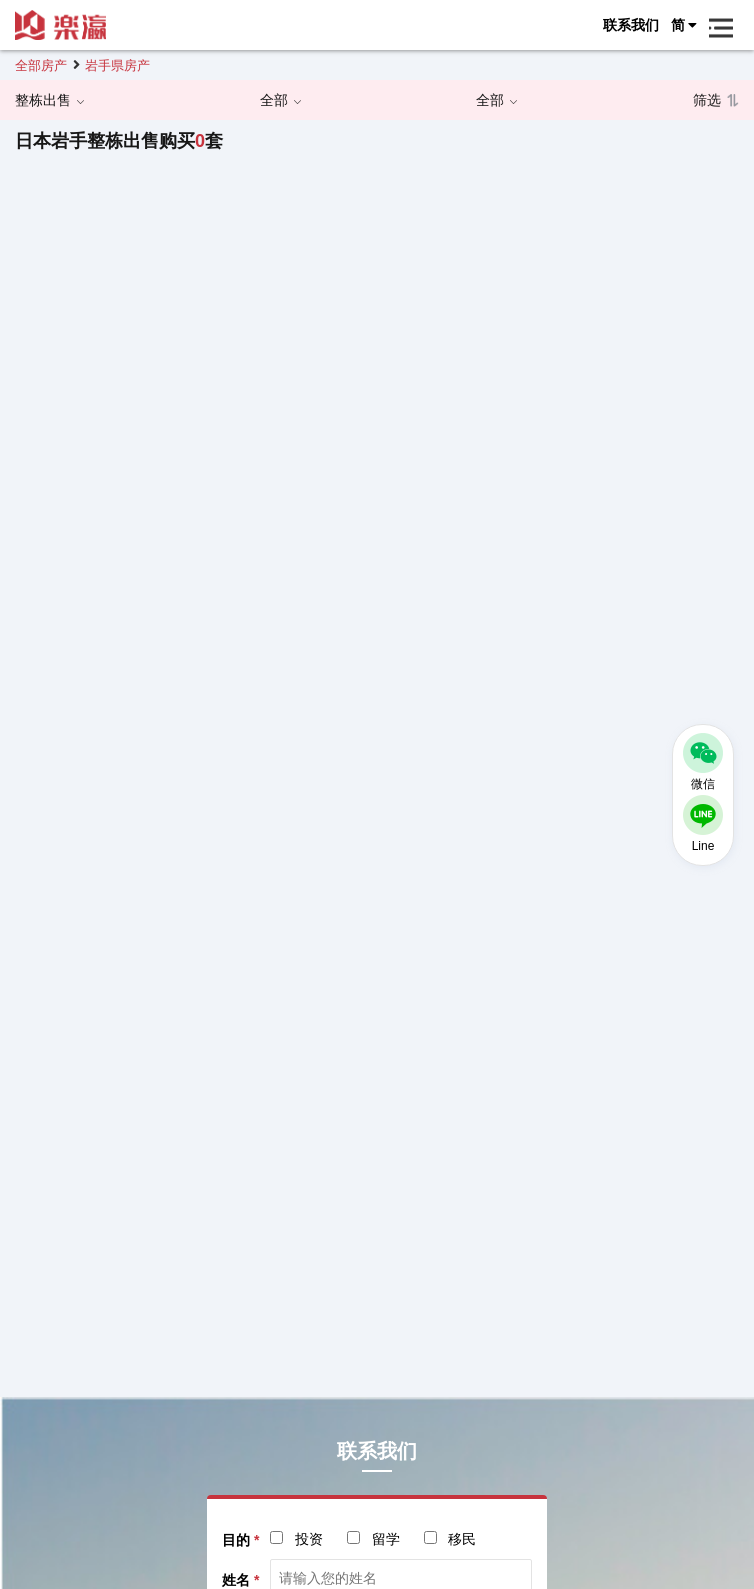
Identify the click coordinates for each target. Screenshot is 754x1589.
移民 (462, 1539)
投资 (309, 1539)
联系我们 (631, 25)
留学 (386, 1539)
